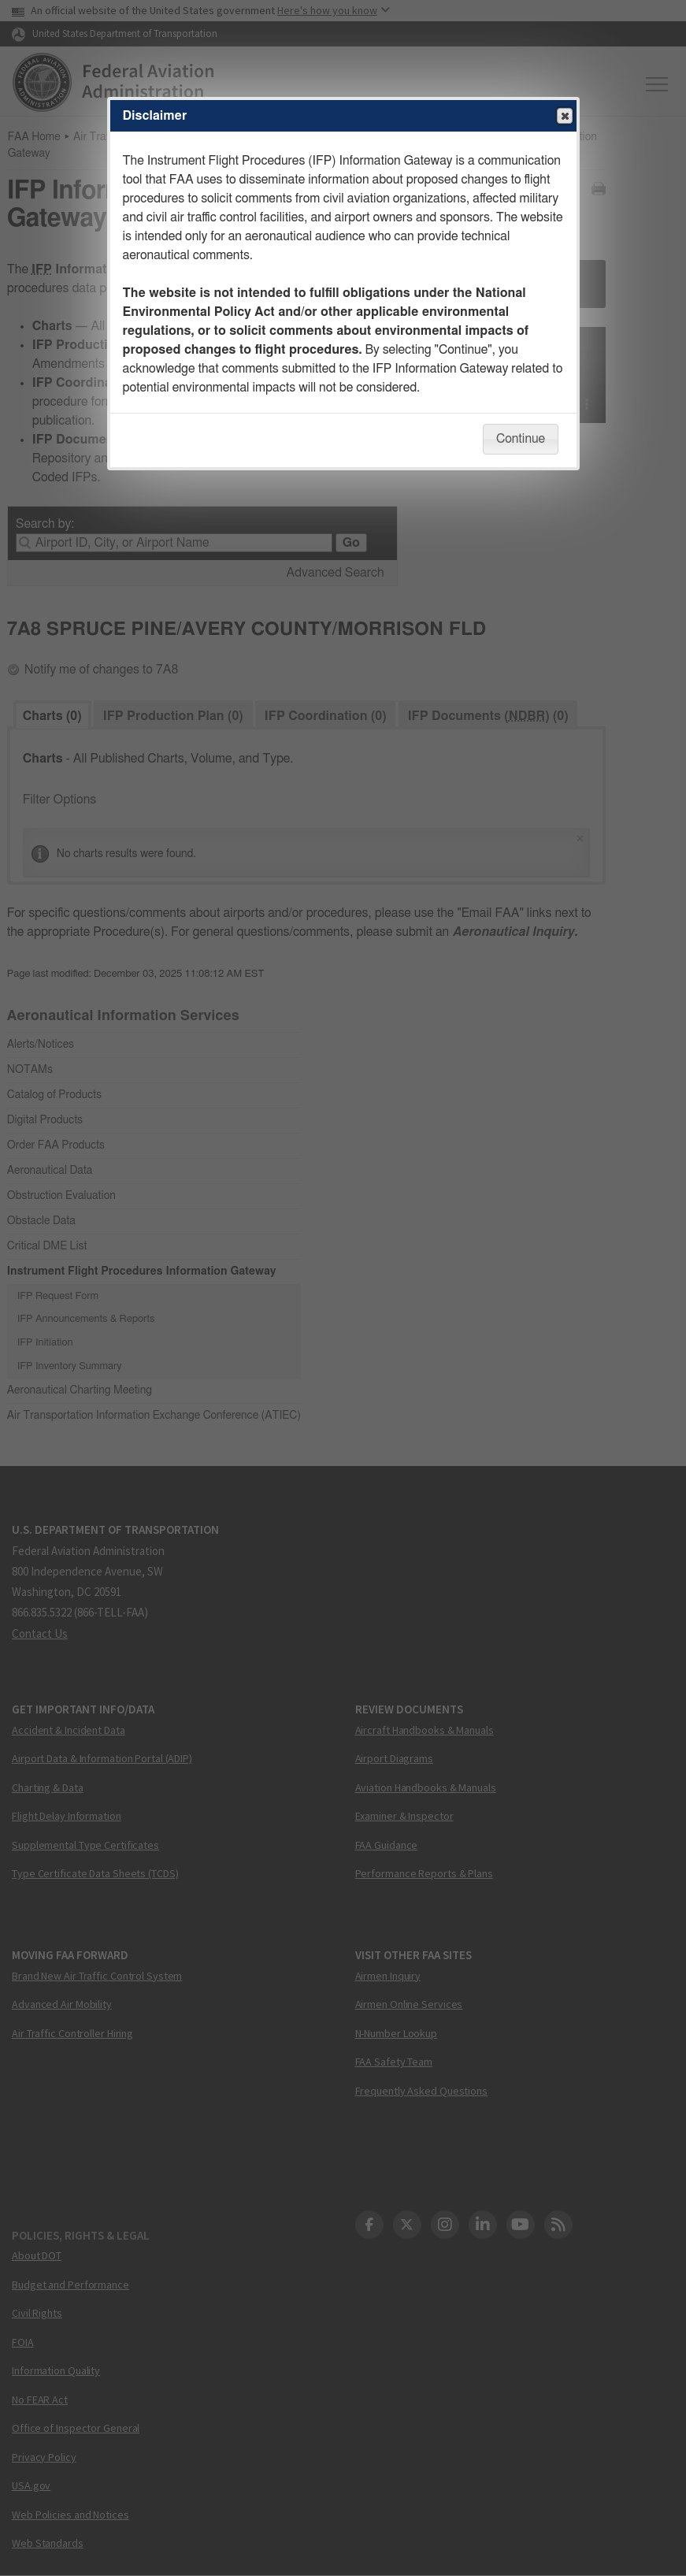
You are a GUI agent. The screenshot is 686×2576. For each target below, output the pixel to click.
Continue (520, 438)
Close (564, 116)
